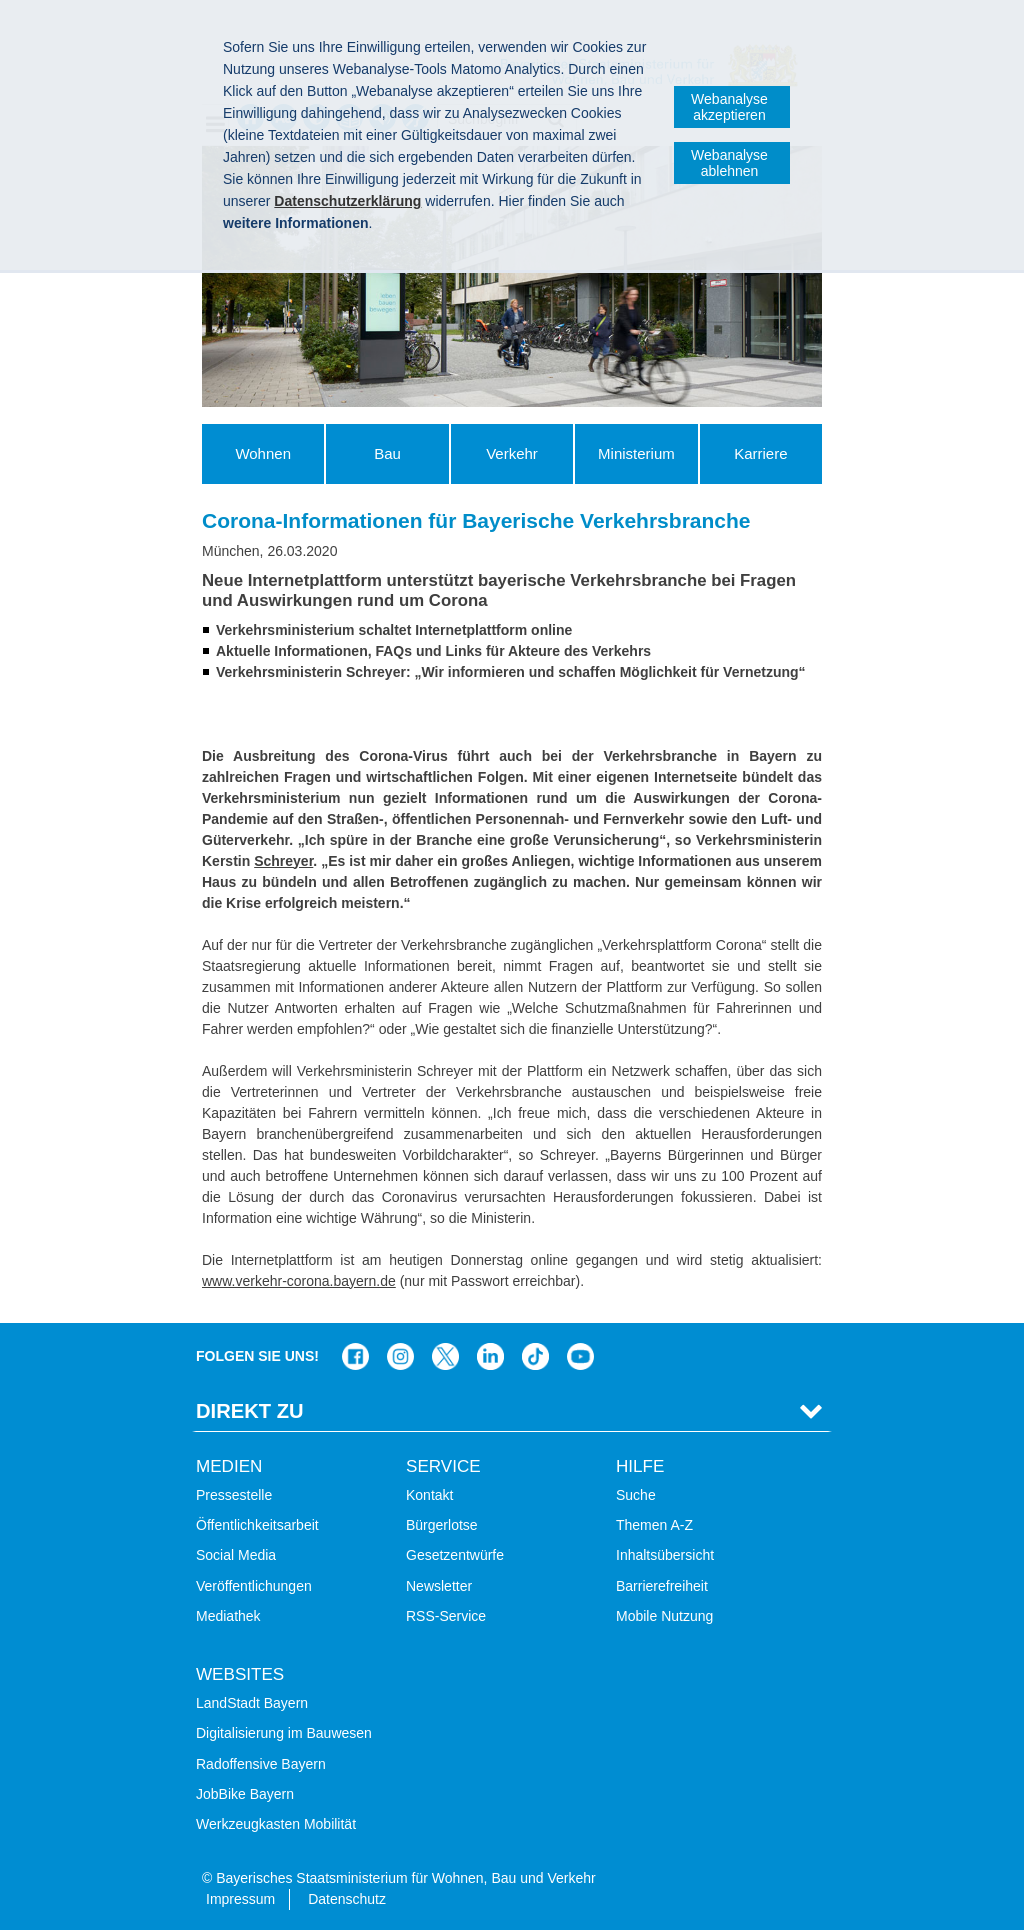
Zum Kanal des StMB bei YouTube (580, 1356)
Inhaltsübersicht (665, 1555)
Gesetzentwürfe (455, 1555)
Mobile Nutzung (664, 1616)
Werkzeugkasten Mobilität (276, 1824)
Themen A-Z (654, 1525)
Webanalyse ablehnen (729, 163)
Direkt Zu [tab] (250, 1411)
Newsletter (439, 1586)
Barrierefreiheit (662, 1586)
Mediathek (228, 1616)
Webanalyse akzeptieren (729, 107)
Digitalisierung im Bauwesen (284, 1733)
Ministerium (636, 453)
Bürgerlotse (442, 1525)
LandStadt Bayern (252, 1703)
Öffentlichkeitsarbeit (257, 1525)
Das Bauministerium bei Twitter (445, 1356)
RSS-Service (446, 1616)
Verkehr (512, 453)
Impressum (240, 1899)
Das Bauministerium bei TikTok (535, 1356)
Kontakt (429, 1495)
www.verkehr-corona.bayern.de (299, 1281)
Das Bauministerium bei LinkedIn (490, 1356)
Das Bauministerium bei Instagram (400, 1356)
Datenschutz (347, 1899)
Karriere (760, 453)
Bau (387, 453)
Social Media (236, 1555)
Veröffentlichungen (254, 1586)
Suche (636, 1495)
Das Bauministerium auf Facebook (355, 1356)
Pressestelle (234, 1495)
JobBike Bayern (245, 1794)
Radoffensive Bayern (261, 1764)
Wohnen (263, 453)
